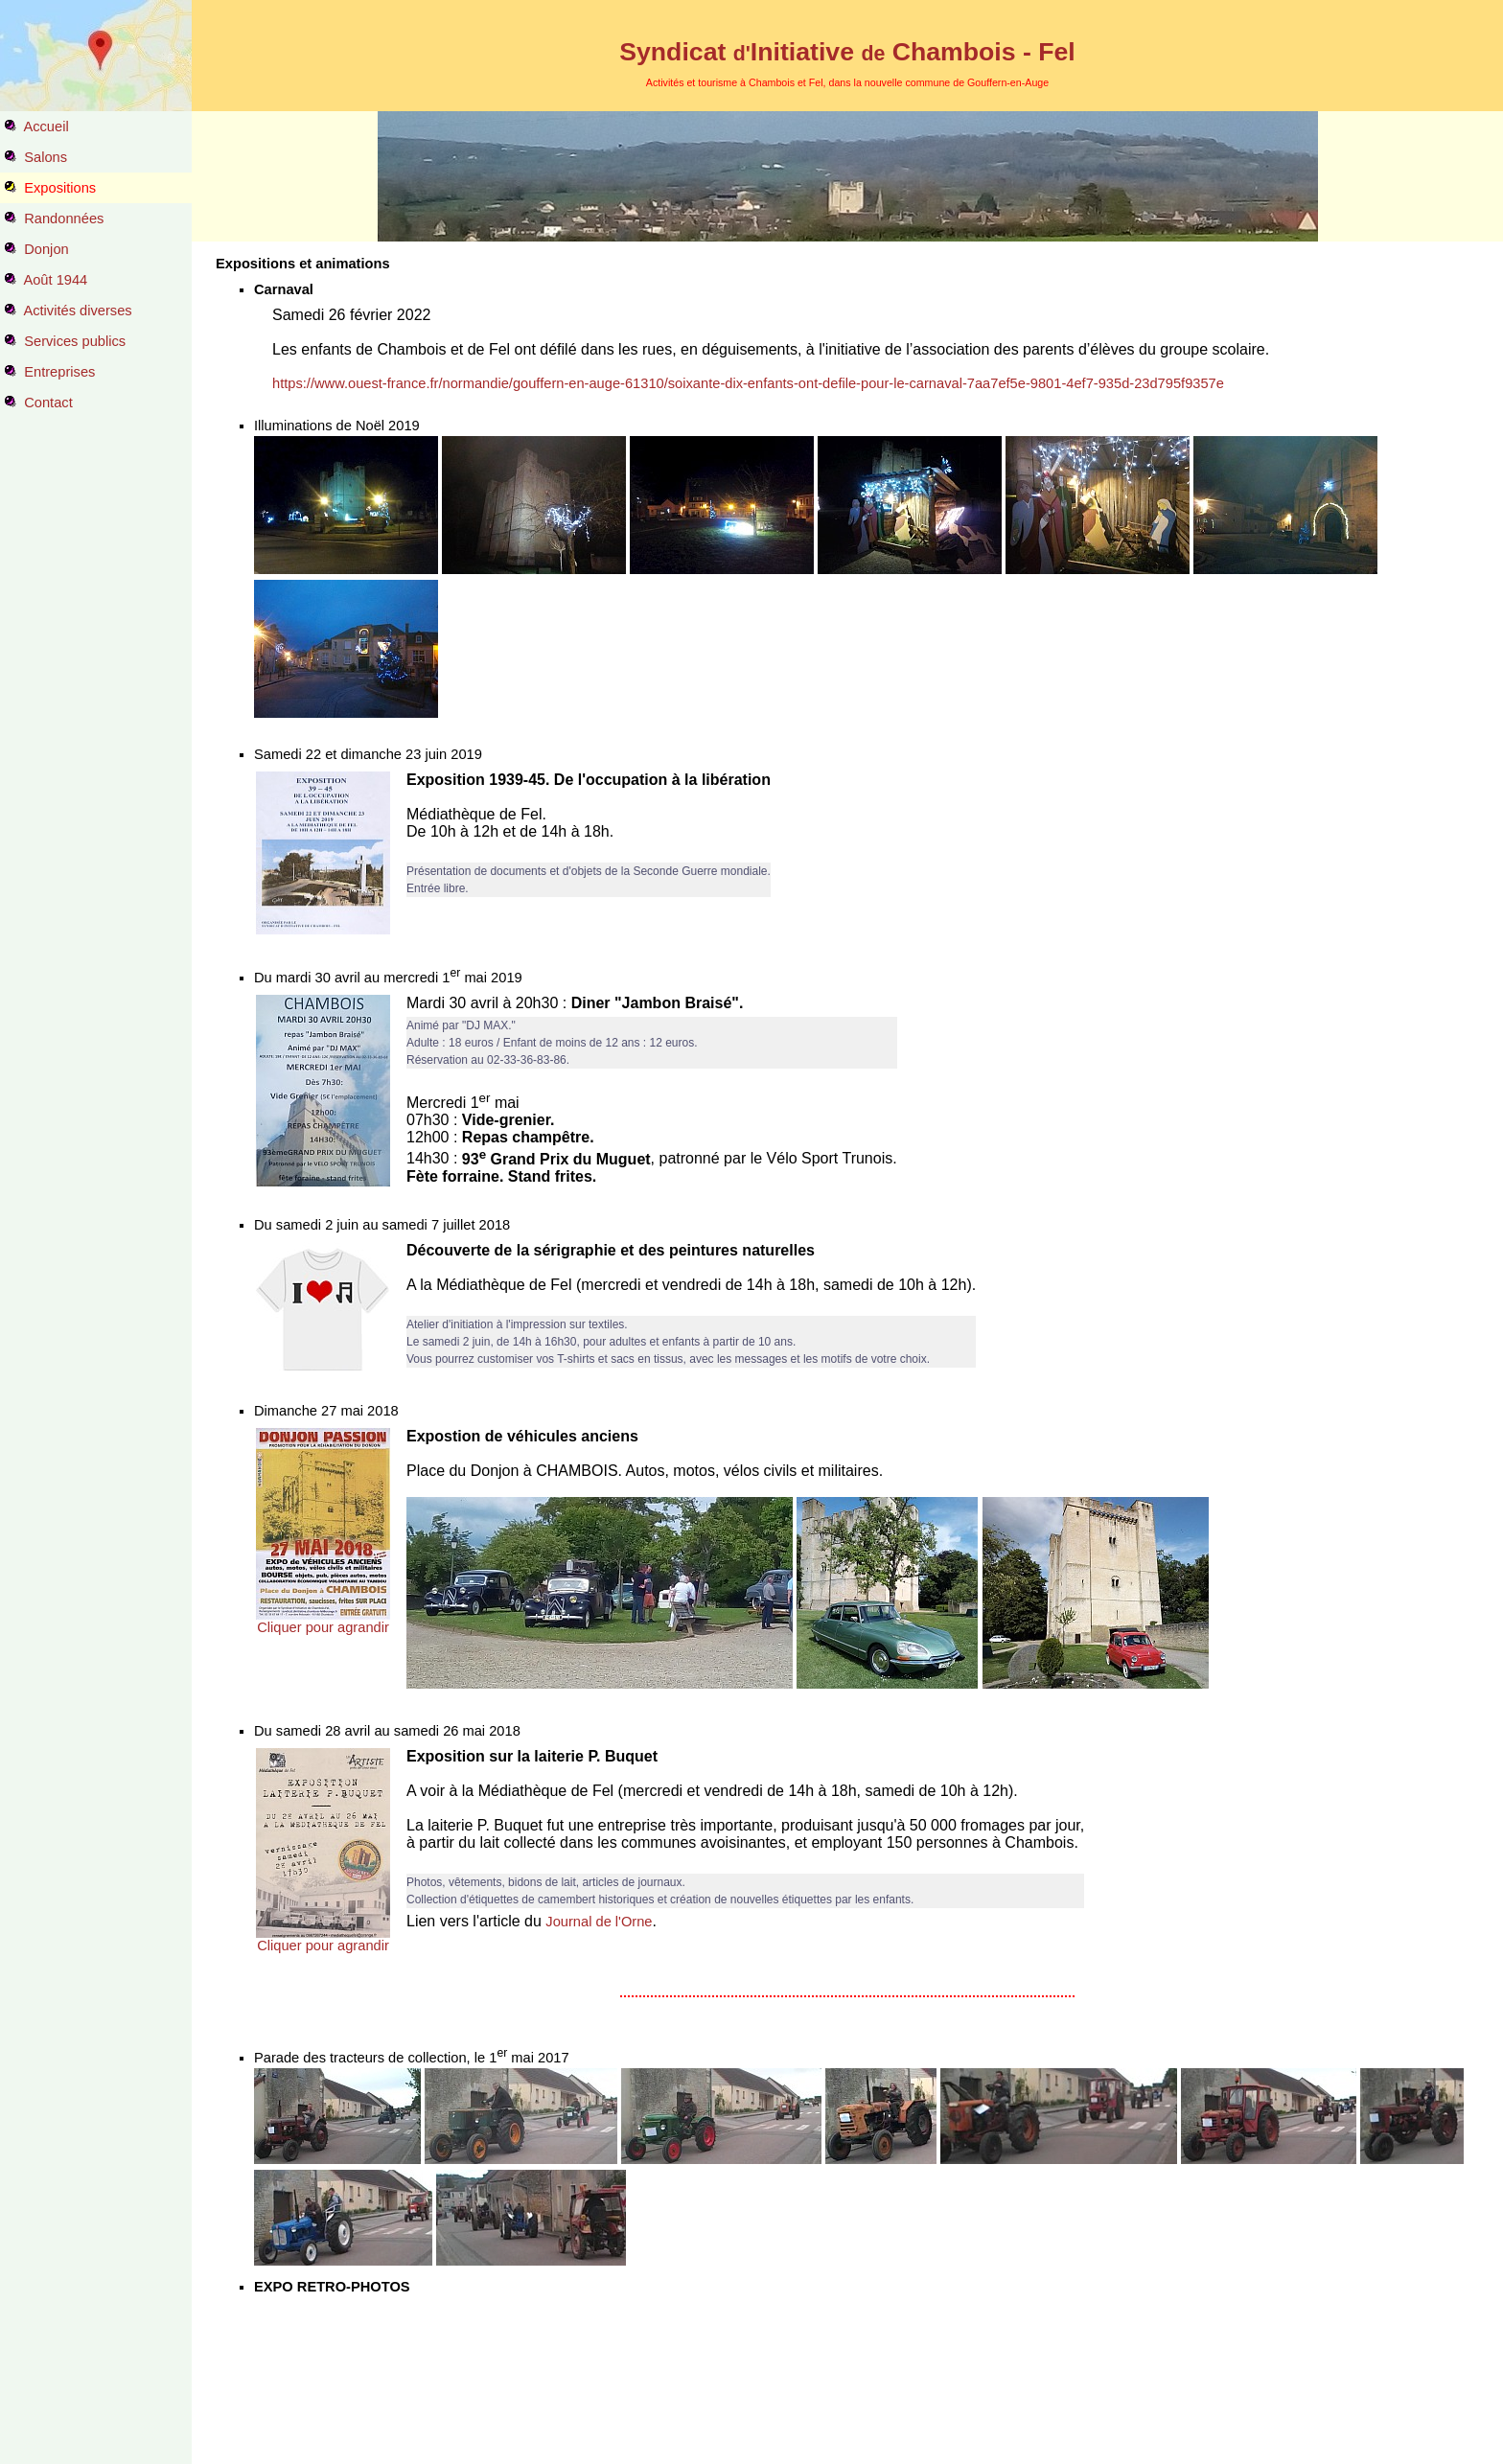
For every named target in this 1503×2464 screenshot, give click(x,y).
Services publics (75, 341)
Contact (48, 402)
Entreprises (59, 372)
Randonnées (64, 218)
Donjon (46, 249)
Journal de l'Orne (598, 1921)
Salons (45, 157)
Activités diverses (77, 310)
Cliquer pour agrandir (323, 1627)
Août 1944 (55, 280)
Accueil (45, 126)
